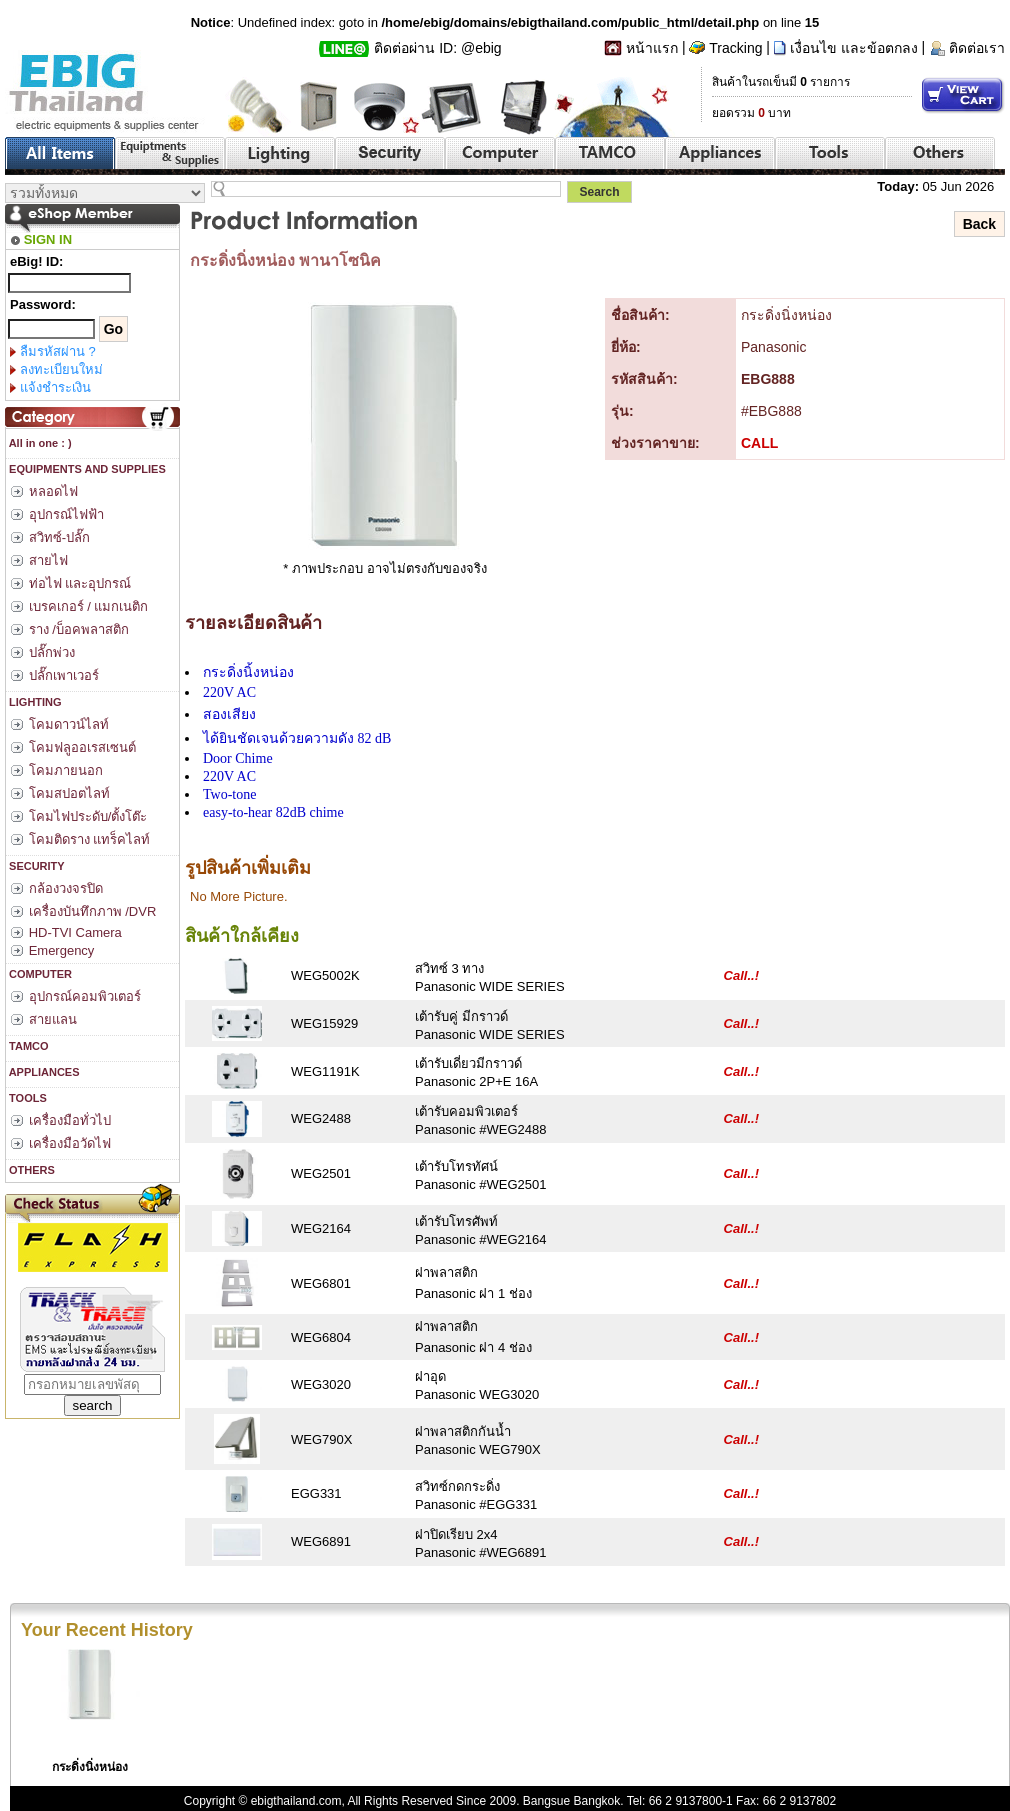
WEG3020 (321, 1384)
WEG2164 (321, 1228)
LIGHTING (34, 702)
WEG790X (321, 1439)
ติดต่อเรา (977, 48)
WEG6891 (321, 1541)
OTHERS (30, 1170)
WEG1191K (325, 1071)
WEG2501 (321, 1173)
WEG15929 (324, 1023)
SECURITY (35, 866)
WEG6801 (321, 1283)
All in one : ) (39, 443)
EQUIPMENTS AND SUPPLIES (86, 469)
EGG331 (316, 1493)
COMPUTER (39, 974)
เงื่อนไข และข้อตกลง (854, 48)
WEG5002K (325, 975)
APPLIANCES (43, 1072)
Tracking (735, 48)
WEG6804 (321, 1337)
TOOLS (26, 1098)
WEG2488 (321, 1118)
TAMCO (27, 1046)
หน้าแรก (652, 48)
